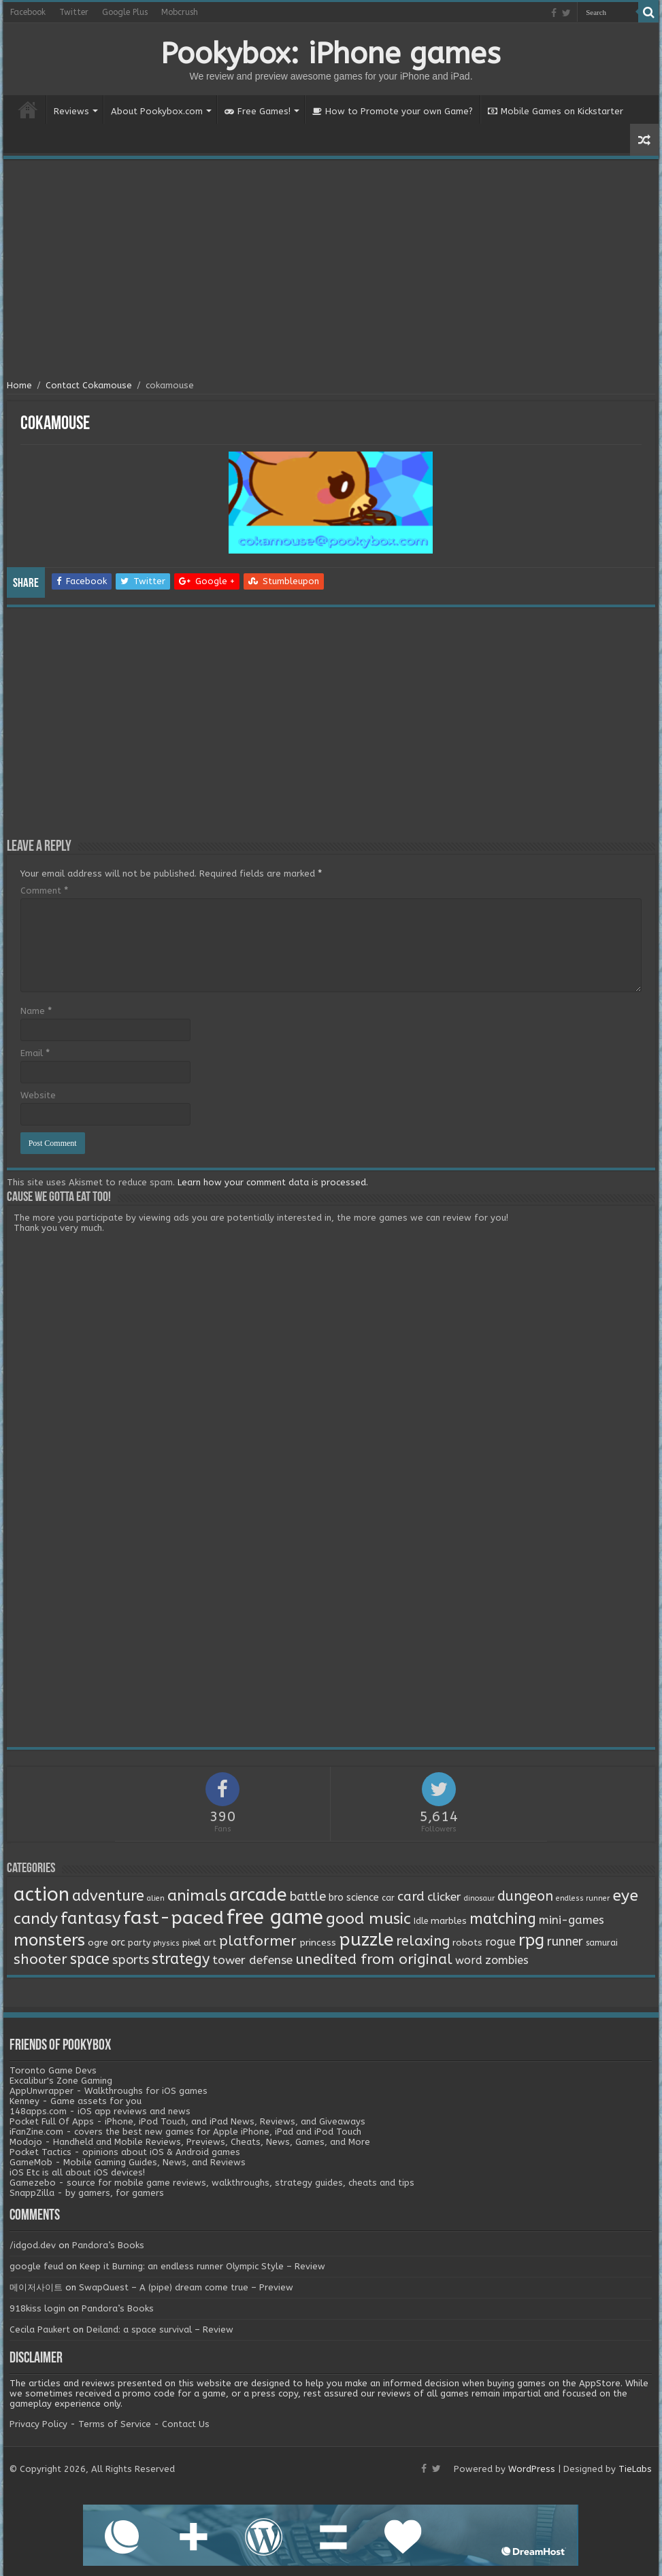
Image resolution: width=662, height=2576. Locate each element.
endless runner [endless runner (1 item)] (583, 1898)
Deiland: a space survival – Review (159, 2329)
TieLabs (635, 2469)
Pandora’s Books (108, 2245)
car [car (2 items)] (388, 1898)
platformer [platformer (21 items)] (258, 1941)
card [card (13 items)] (411, 1896)
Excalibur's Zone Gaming (61, 2080)
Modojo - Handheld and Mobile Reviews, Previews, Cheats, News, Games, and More (190, 2142)
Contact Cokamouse (89, 385)
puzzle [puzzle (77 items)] (366, 1939)
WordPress (531, 2469)
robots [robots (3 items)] (467, 1942)
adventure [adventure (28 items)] (108, 1896)
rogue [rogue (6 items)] (500, 1941)
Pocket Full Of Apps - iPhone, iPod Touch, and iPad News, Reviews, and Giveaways (187, 2121)
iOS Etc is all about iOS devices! (77, 2172)
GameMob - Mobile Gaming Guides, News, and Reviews (128, 2162)
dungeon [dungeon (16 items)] (525, 1896)
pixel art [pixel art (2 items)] (199, 1943)
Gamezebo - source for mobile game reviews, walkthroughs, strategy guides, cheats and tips (212, 2182)
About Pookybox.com (157, 111)
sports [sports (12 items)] (130, 1959)
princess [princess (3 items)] (317, 1942)
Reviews (71, 111)
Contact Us (186, 2424)
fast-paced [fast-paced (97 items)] (173, 1918)
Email (35, 1053)
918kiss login (37, 2308)
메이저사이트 (36, 2287)
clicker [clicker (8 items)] (444, 1896)
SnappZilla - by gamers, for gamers (87, 2193)
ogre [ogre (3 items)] (98, 1942)
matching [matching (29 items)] (502, 1919)
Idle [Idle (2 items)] (421, 1921)
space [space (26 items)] (90, 1959)
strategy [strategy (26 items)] (181, 1959)
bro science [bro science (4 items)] (354, 1897)
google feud (36, 2266)
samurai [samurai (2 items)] (602, 1943)
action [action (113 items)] (41, 1894)
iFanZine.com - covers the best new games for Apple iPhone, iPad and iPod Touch (185, 2131)
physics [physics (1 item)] (166, 1943)
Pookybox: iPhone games (331, 54)
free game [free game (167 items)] (275, 1917)
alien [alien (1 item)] (156, 1898)
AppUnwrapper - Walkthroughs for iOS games (109, 2091)
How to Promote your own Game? (392, 111)
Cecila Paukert (40, 2329)
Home (28, 109)
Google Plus (125, 12)
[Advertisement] (331, 271)
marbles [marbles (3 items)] (449, 1921)
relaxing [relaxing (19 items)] (423, 1941)
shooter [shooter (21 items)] (40, 1959)
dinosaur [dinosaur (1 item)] (479, 1898)
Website (38, 1095)
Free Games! (258, 111)
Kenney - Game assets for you (76, 2101)
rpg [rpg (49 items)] (531, 1940)
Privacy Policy (38, 2424)
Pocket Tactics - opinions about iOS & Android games (125, 2152)
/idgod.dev (33, 2245)
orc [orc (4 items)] (118, 1942)
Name (36, 1011)
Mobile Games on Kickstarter (555, 111)
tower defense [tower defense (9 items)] (252, 1960)
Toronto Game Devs (53, 2070)
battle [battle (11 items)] (308, 1896)
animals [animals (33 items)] (197, 1895)
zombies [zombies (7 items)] (507, 1960)
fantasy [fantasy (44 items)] (90, 1918)
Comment (44, 890)
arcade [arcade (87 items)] (258, 1894)
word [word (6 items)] (468, 1960)
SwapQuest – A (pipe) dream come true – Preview (186, 2287)
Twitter (73, 12)
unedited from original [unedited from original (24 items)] (373, 1959)
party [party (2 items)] (139, 1943)
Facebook (28, 12)
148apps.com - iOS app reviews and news (100, 2111)
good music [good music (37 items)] (368, 1919)
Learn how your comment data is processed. (273, 1182)
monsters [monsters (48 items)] (49, 1940)
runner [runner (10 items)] (565, 1942)
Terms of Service (114, 2424)
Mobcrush (179, 12)
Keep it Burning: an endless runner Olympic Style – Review (202, 2266)
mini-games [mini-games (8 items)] (571, 1920)
